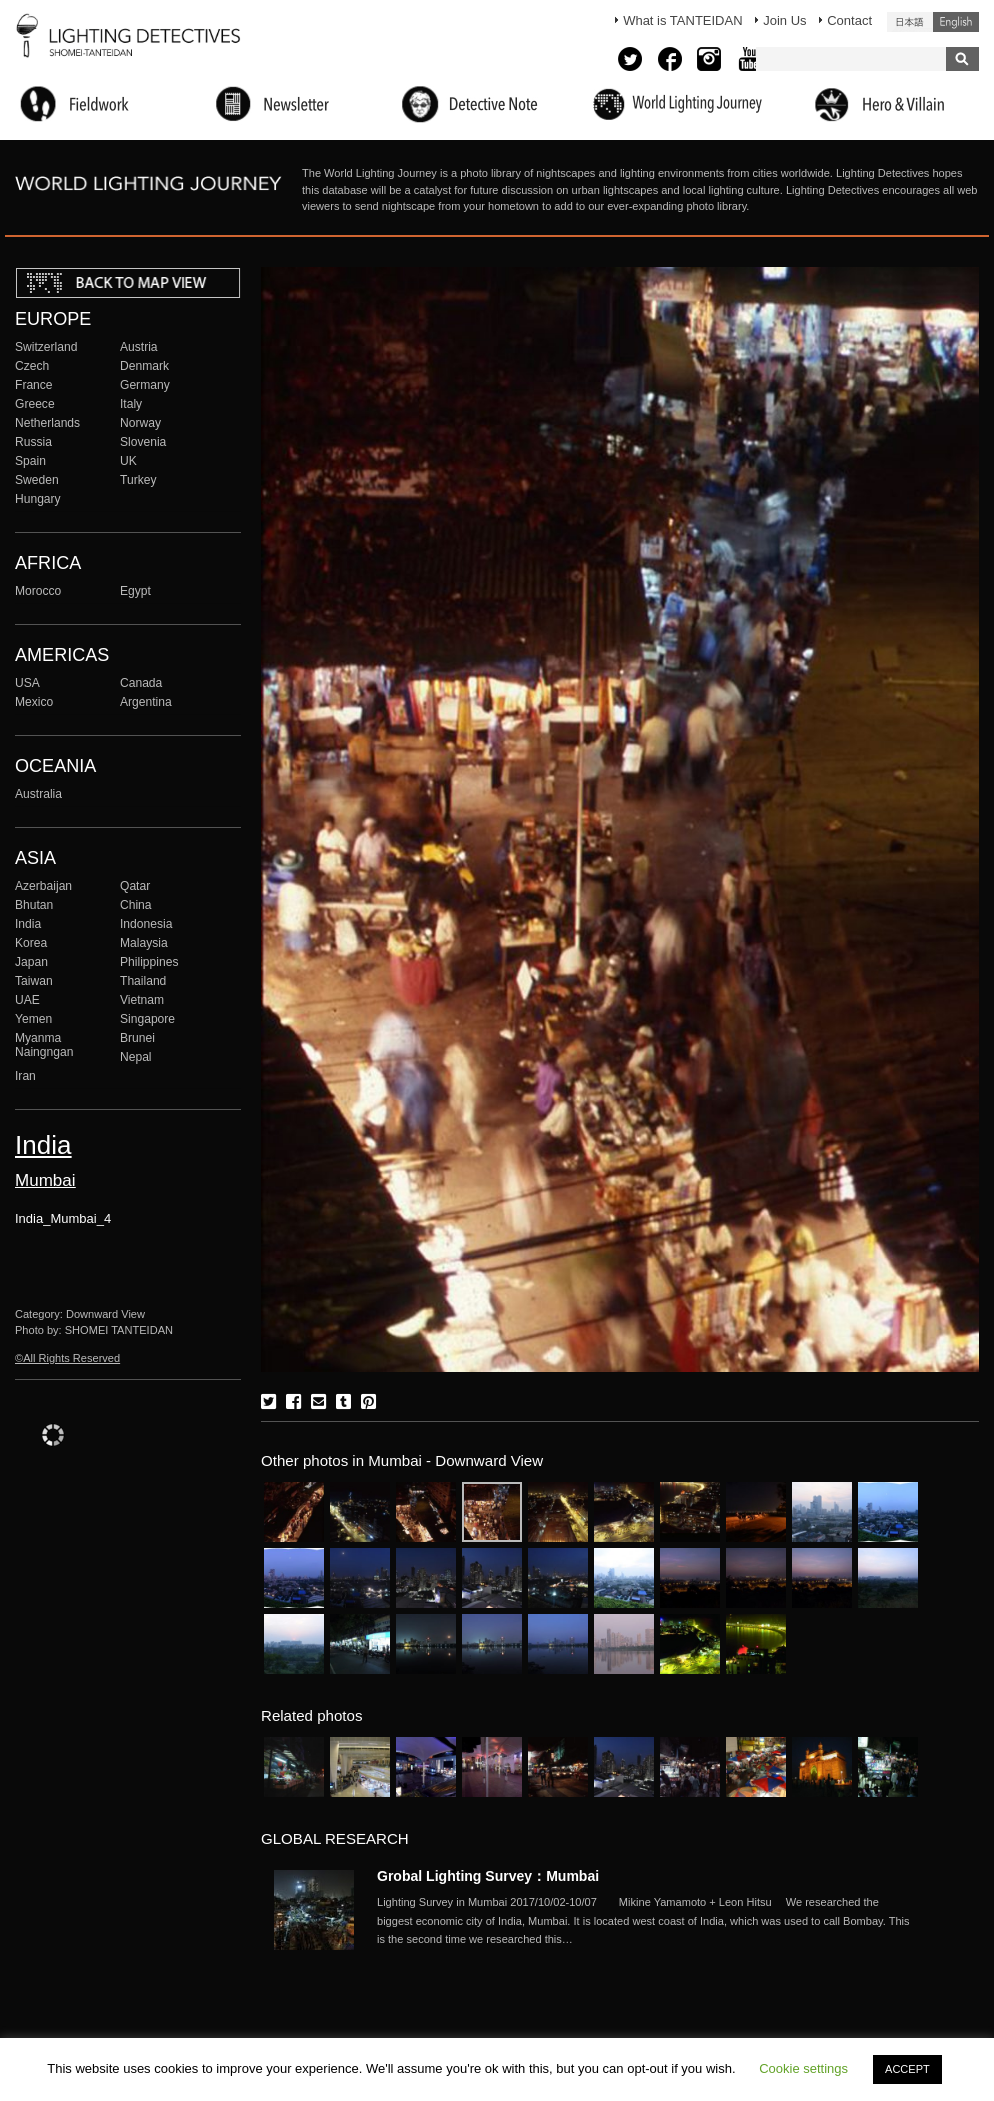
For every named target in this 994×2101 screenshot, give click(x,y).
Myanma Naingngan (44, 1045)
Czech (32, 366)
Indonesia (146, 924)
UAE (27, 1000)
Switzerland (46, 347)
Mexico (34, 702)
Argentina (146, 702)
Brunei (137, 1038)
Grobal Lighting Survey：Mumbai (488, 1876)
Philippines (149, 962)
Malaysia (144, 943)
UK (128, 461)
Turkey (138, 480)
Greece (35, 404)
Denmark (144, 366)
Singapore (147, 1019)
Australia (38, 794)
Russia (33, 442)
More (647, 1921)
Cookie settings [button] (803, 2068)
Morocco (38, 591)
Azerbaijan (43, 886)
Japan (31, 962)
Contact (849, 20)
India (28, 924)
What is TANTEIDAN (682, 20)
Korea (31, 943)
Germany (145, 385)
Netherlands (47, 423)
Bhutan (34, 905)
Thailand (143, 981)
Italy (131, 404)
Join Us (784, 20)
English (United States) (956, 22)
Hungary (38, 499)
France (34, 385)
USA (27, 683)
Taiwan (34, 981)
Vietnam (142, 1000)
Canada (141, 683)
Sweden (37, 480)
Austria (139, 347)
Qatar (135, 886)
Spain (30, 461)
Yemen (33, 1019)
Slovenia (143, 442)
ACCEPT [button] (907, 2069)
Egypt (135, 591)
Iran (25, 1076)
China (136, 905)
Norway (140, 423)
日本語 (910, 22)
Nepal (136, 1057)
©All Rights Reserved (67, 1358)
